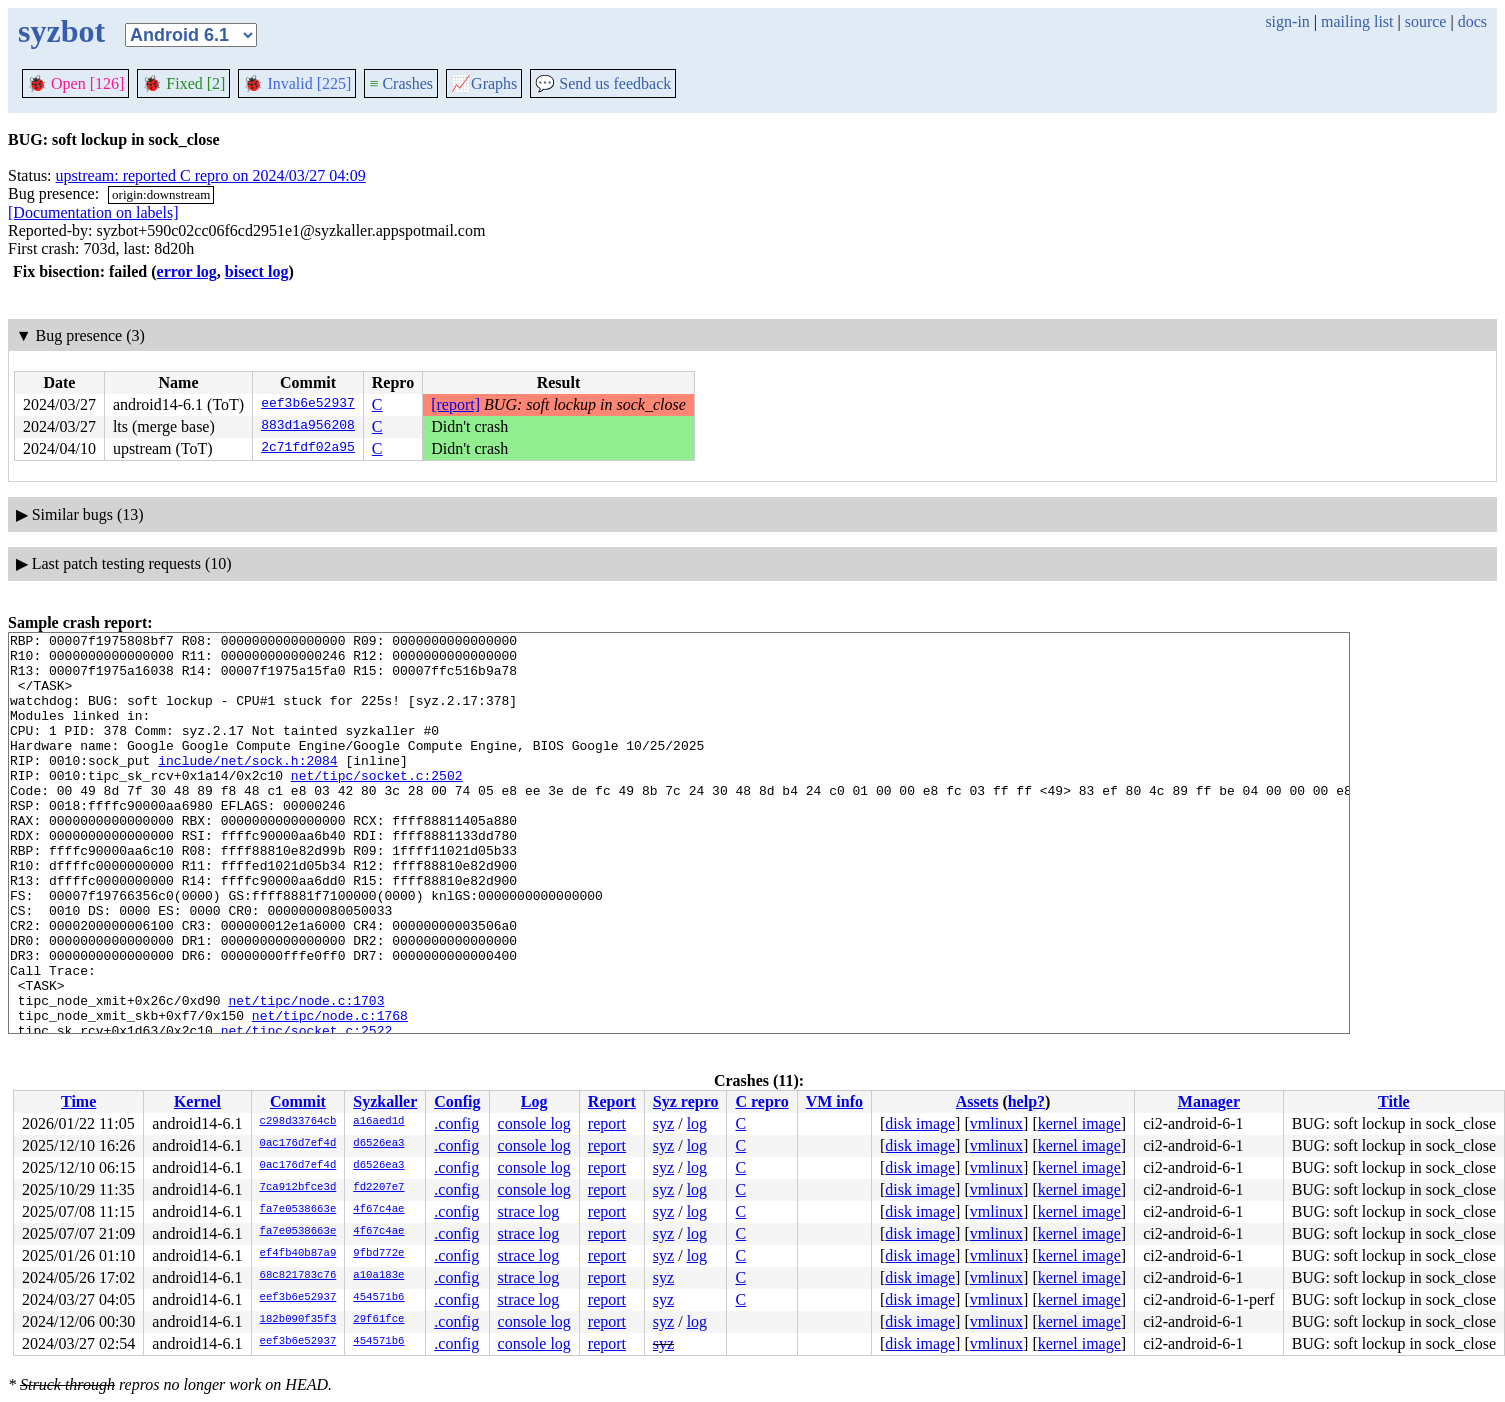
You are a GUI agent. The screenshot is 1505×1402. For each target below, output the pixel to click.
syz (663, 1123)
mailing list (1357, 21)
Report (612, 1101)
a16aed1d (378, 1122)
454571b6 (378, 1298)
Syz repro (686, 1101)
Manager (1209, 1101)
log (697, 1123)
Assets (977, 1101)
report (607, 1123)
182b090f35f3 (298, 1320)
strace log (529, 1211)
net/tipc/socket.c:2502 (377, 805)
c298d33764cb (298, 1122)
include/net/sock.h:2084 (247, 787)
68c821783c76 (298, 1276)
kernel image (1079, 1123)
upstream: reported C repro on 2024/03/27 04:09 (211, 175)
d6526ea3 (378, 1144)
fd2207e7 (378, 1188)
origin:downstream (161, 194)
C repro (761, 1101)
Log (534, 1101)
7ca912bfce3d (298, 1188)
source (1426, 21)
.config (456, 1123)
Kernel (197, 1101)
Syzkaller (385, 1101)
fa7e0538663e (298, 1210)
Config (457, 1101)
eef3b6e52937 (308, 405)
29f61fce (378, 1320)
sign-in (1287, 21)
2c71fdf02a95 (308, 449)
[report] (455, 404)
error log (187, 271)
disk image (920, 1123)
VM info (834, 1101)
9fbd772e (378, 1254)
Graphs (484, 83)
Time (78, 1101)
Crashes (401, 83)
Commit (298, 1101)
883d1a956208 (308, 427)
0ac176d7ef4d (298, 1144)
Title (1394, 1101)
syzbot (61, 31)
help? (1026, 1101)
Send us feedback (603, 83)
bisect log (257, 271)
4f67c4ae (378, 1210)
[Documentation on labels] (93, 212)
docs (1472, 21)
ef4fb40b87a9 (298, 1254)
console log (534, 1123)
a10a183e (378, 1276)
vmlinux (996, 1123)
